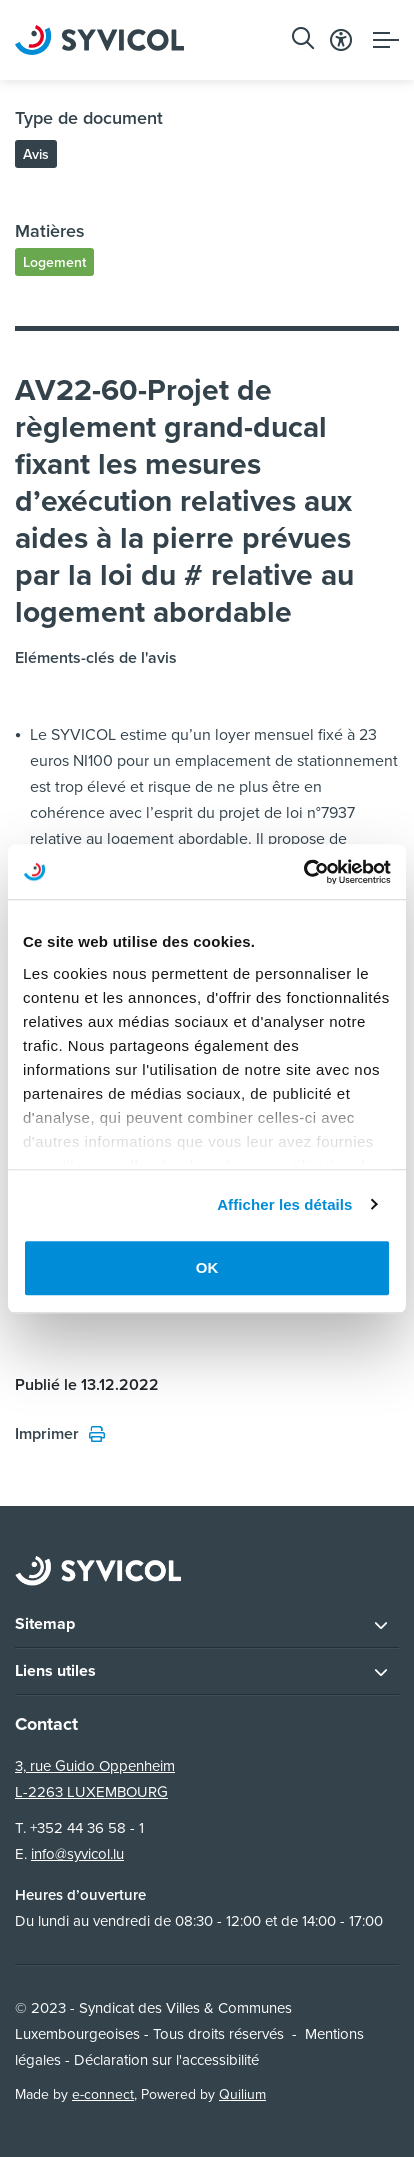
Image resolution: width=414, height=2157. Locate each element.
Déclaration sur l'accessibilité (166, 2060)
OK (207, 1267)
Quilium (242, 2094)
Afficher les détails (284, 1204)
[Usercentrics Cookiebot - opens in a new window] (303, 872)
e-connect (103, 2094)
